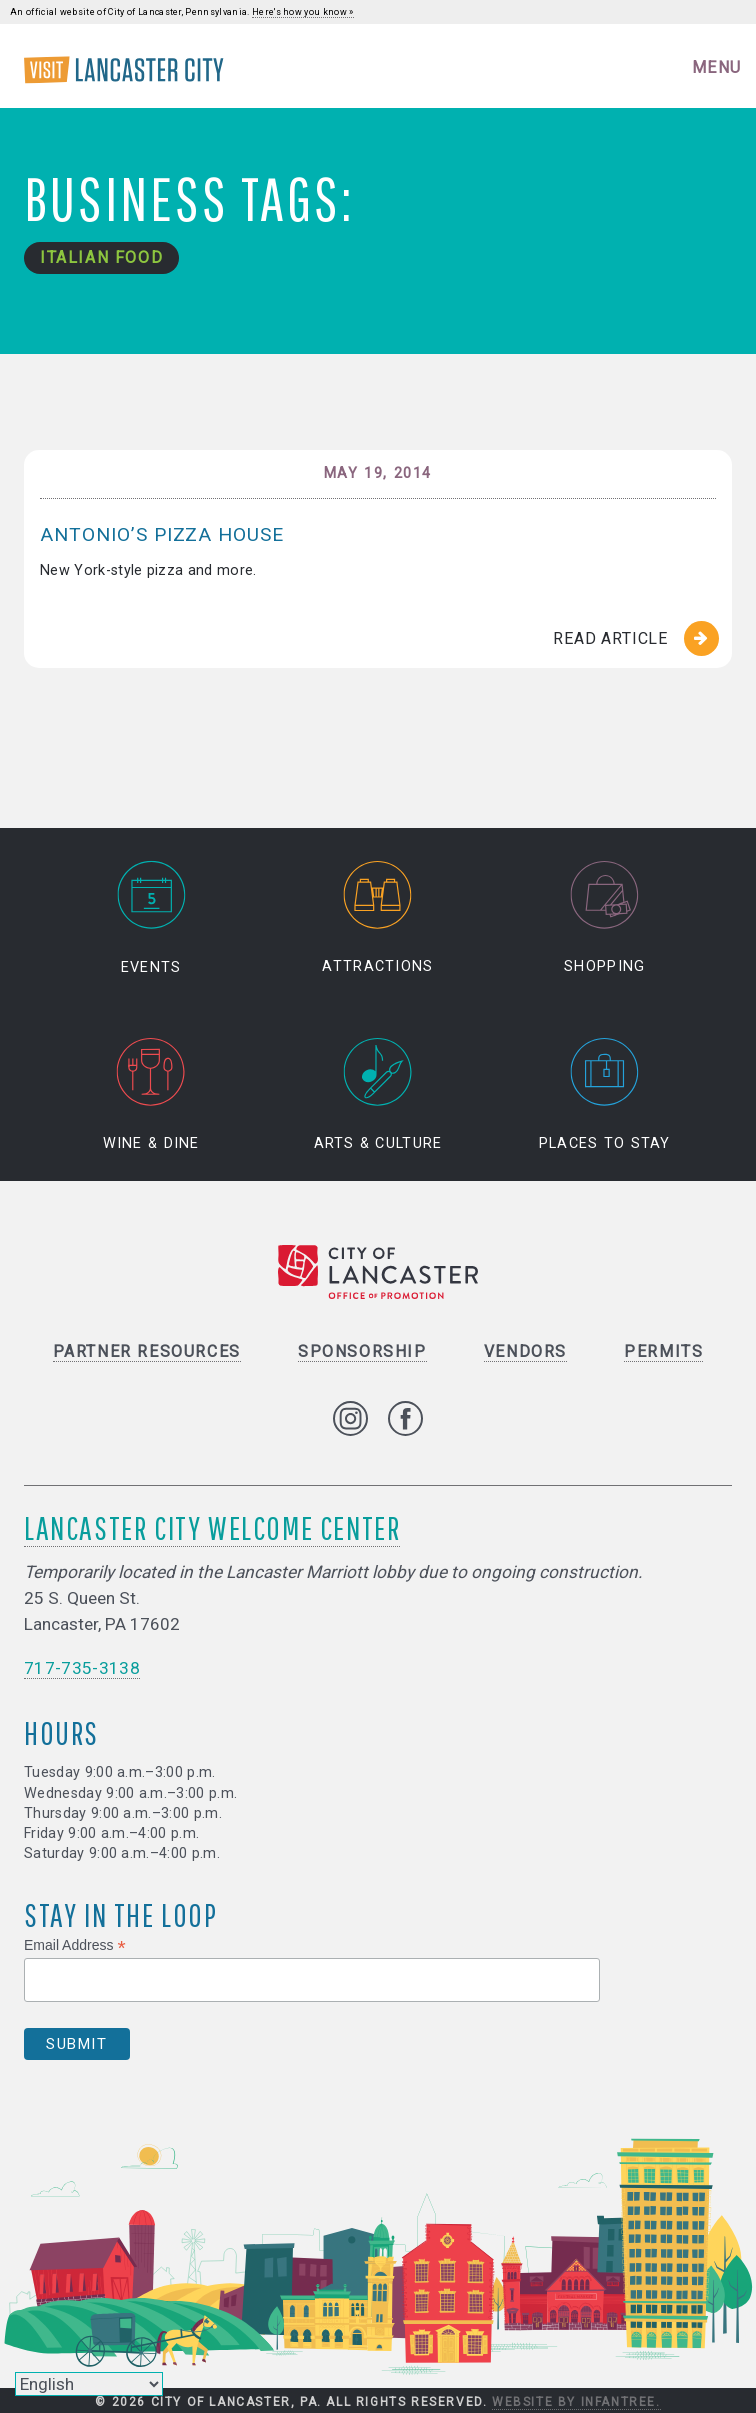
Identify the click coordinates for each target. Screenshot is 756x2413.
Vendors (525, 1351)
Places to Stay (605, 1095)
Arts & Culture (378, 1095)
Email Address (75, 1945)
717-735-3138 (82, 1668)
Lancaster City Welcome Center (212, 1527)
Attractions (377, 917)
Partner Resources (147, 1351)
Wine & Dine (151, 1095)
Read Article (610, 638)
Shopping (604, 917)
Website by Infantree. (576, 2402)
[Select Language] (89, 2384)
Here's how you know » (303, 12)
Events (151, 917)
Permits (663, 1351)
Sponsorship (362, 1351)
